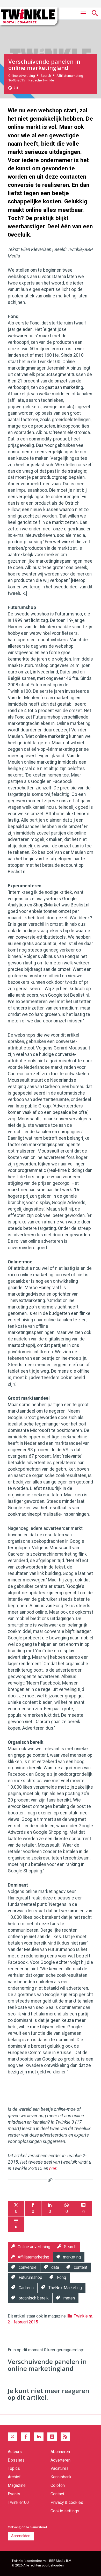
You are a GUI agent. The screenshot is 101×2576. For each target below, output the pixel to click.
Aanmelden (20, 2536)
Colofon (58, 2485)
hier (52, 2168)
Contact (57, 2493)
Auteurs (15, 2451)
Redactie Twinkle (41, 80)
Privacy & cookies (67, 2502)
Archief (14, 2476)
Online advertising (21, 76)
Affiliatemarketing (69, 76)
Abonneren (60, 2451)
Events (14, 2493)
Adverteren (60, 2460)
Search (46, 76)
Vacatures (60, 2468)
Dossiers (16, 2460)
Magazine (17, 2485)
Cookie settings (65, 2510)
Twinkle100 (18, 2502)
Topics (14, 2468)
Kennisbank (61, 2476)
